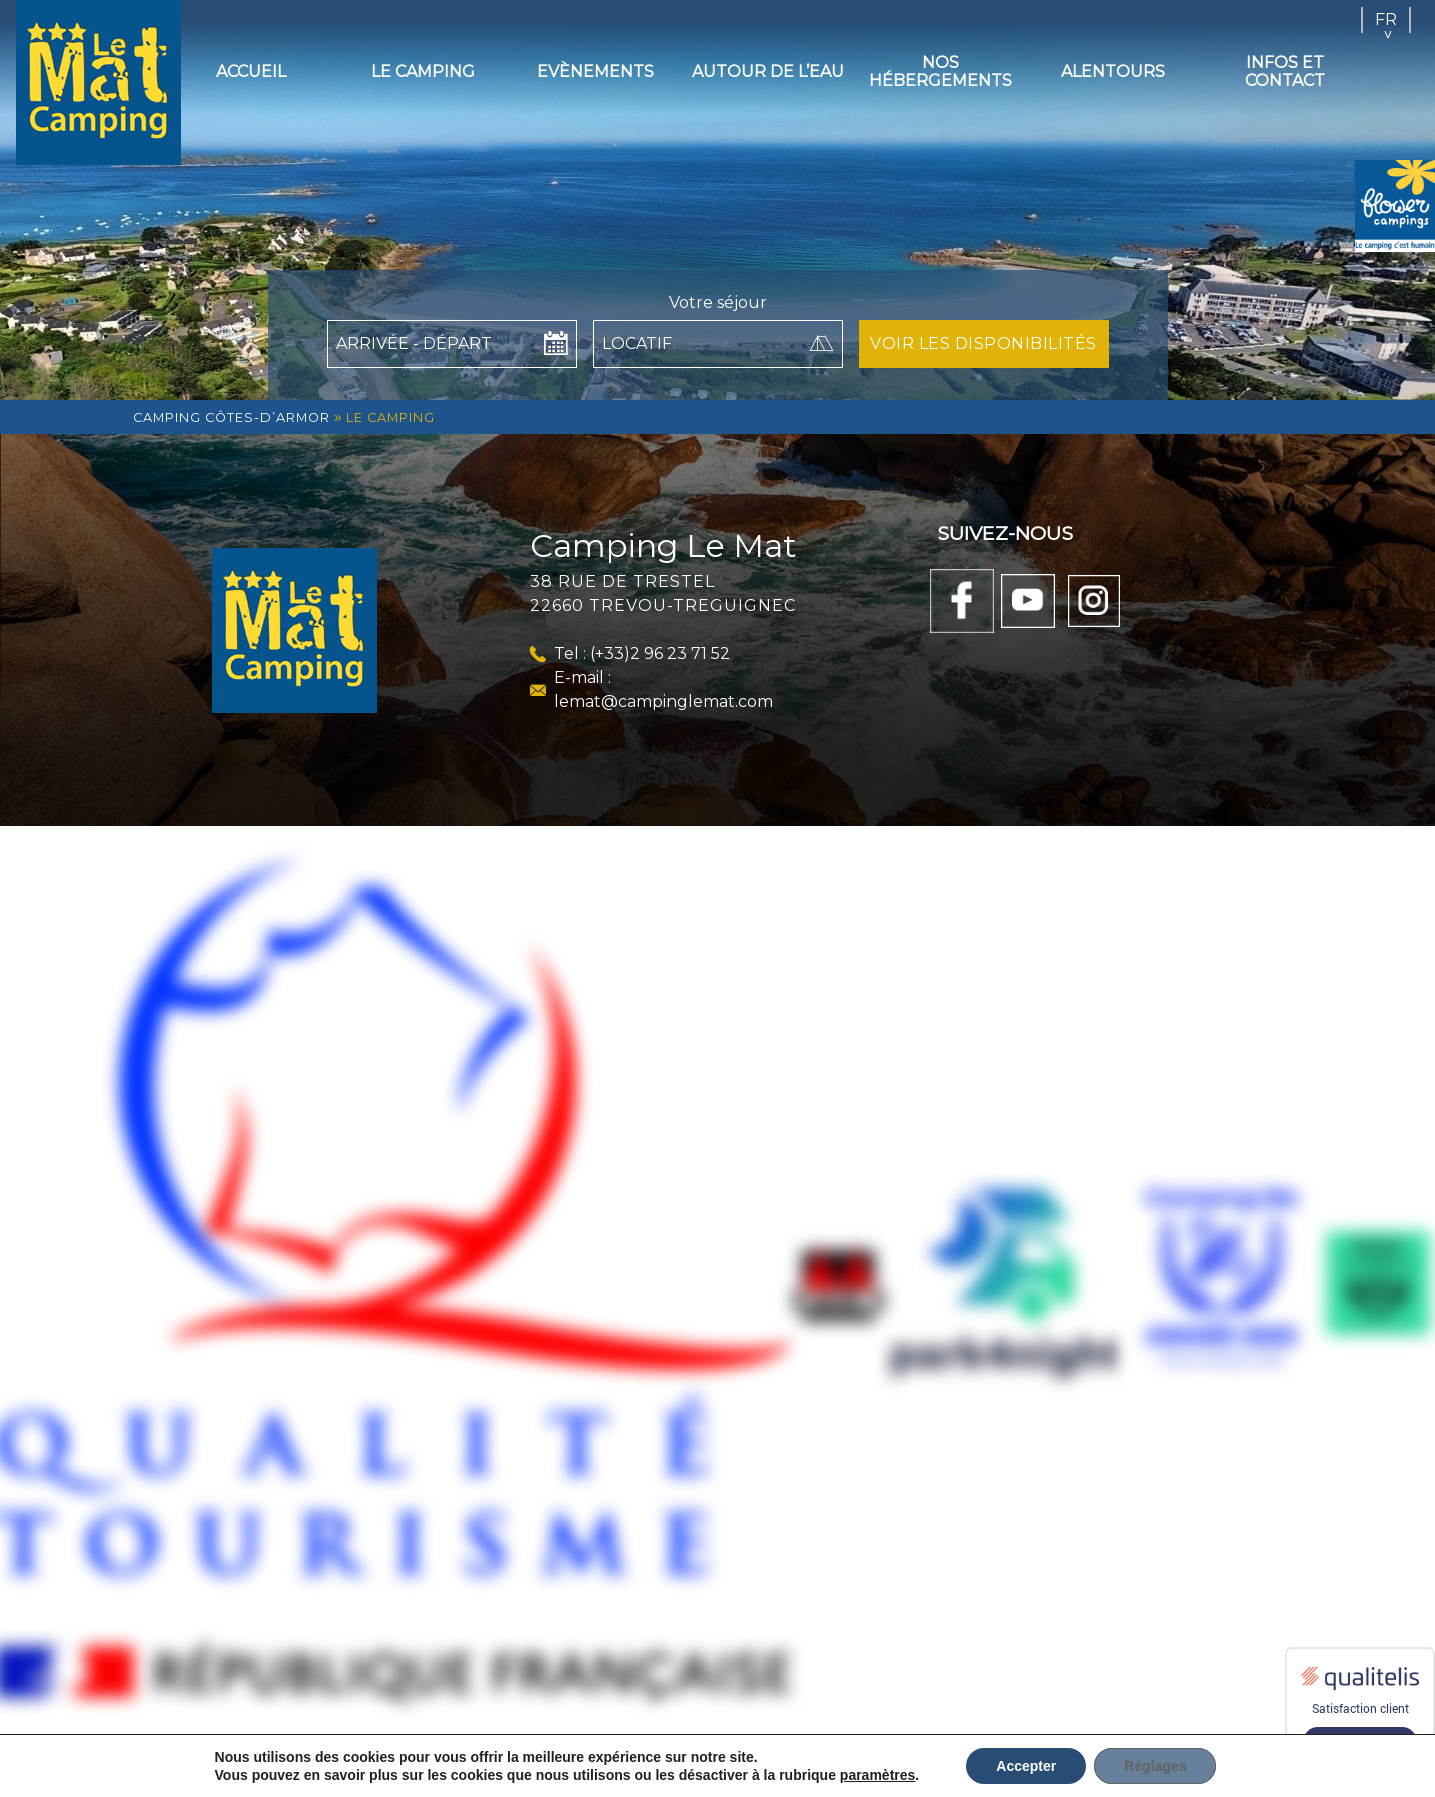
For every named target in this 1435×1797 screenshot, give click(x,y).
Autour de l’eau (768, 71)
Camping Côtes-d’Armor (231, 417)
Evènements (595, 71)
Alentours (1113, 71)
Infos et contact (1285, 71)
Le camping (423, 71)
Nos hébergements (940, 71)
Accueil (251, 71)
